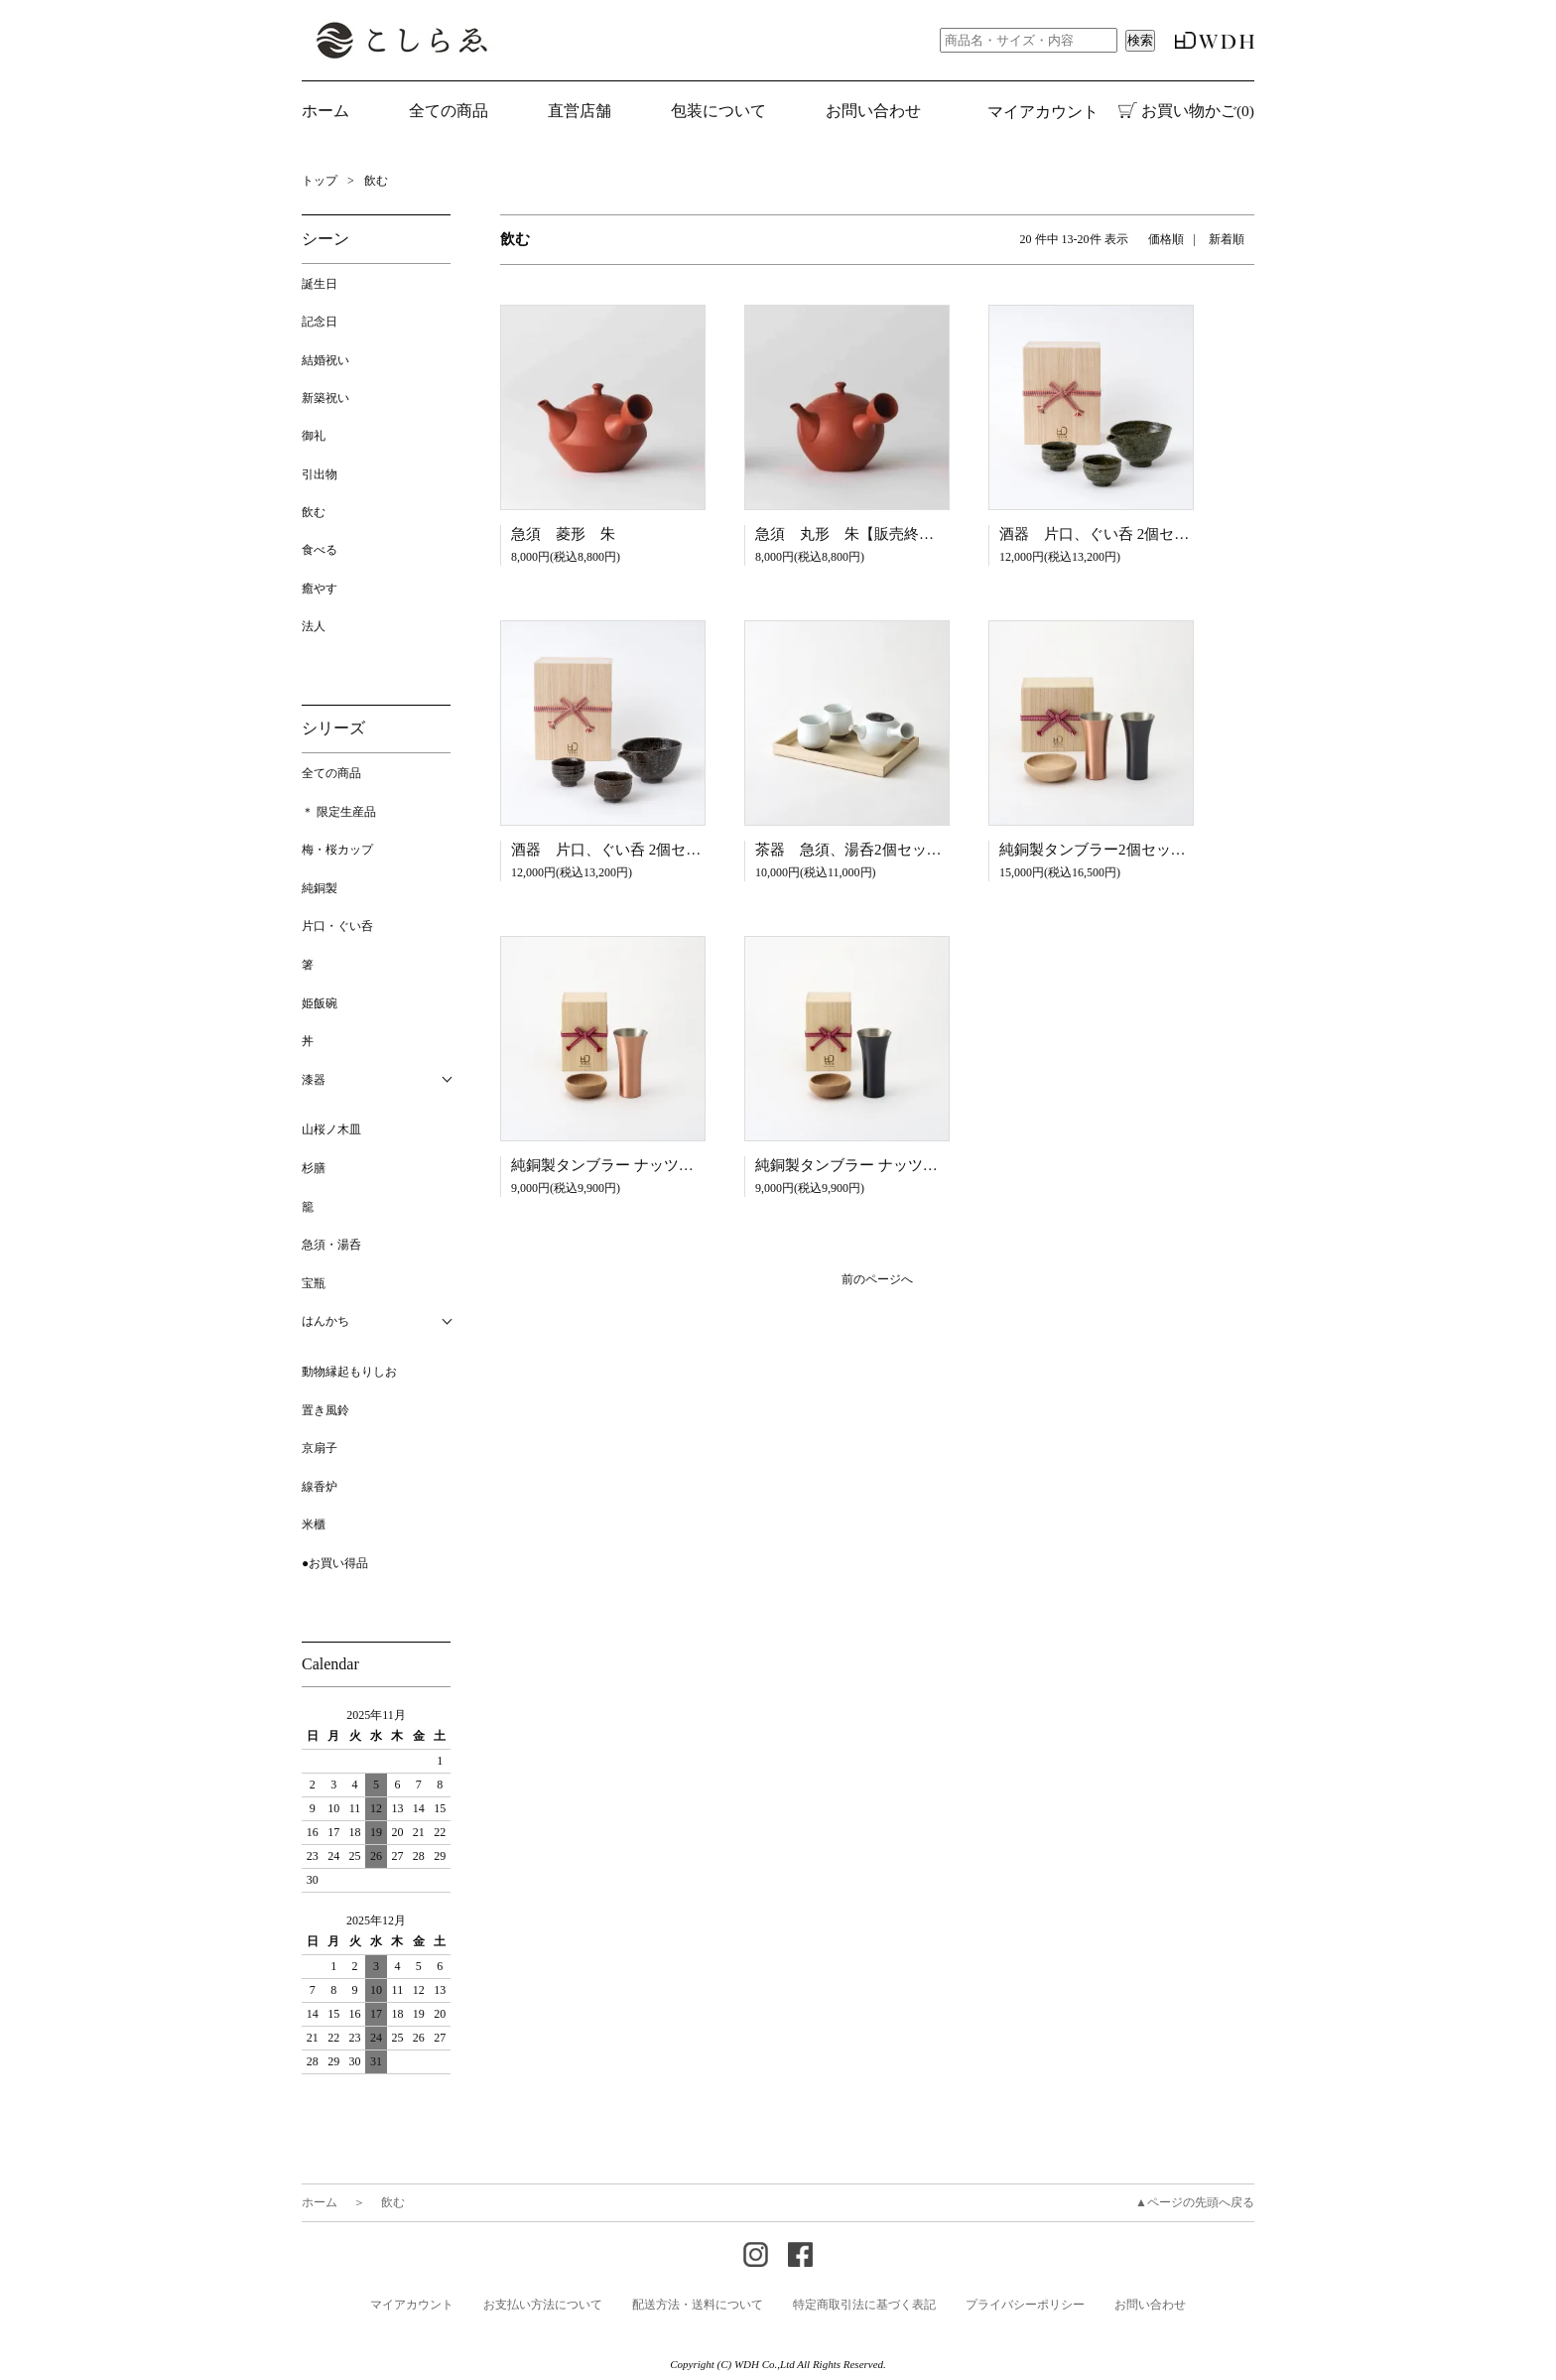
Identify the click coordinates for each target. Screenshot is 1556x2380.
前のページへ (877, 1279)
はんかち (325, 1321)
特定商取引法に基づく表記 (864, 2305)
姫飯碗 (319, 1003)
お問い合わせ (873, 110)
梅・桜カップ (337, 850)
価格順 (1166, 239)
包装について (718, 110)
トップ (319, 181)
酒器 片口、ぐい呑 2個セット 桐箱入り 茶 (660, 850)
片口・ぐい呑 (337, 926)
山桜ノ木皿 (331, 1129)
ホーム (325, 110)
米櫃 (313, 1524)
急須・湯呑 (331, 1245)
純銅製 (319, 888)
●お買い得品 (335, 1563)
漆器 (313, 1080)
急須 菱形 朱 (563, 534)
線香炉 (319, 1487)
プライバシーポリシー (1025, 2305)
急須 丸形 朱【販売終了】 (852, 534)
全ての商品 (331, 773)
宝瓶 (313, 1283)
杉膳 (313, 1168)
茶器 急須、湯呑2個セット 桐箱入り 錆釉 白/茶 (926, 850)
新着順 (1226, 239)
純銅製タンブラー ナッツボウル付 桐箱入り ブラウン (937, 1165)
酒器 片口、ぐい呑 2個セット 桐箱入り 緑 (1148, 534)
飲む (376, 181)
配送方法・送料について (697, 2305)
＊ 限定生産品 (339, 812)
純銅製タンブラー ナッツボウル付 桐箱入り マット (686, 1165)
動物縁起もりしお (349, 1372)
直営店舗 (579, 110)
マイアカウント (1043, 111)
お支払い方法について (542, 2305)
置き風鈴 (325, 1410)
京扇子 (319, 1448)
